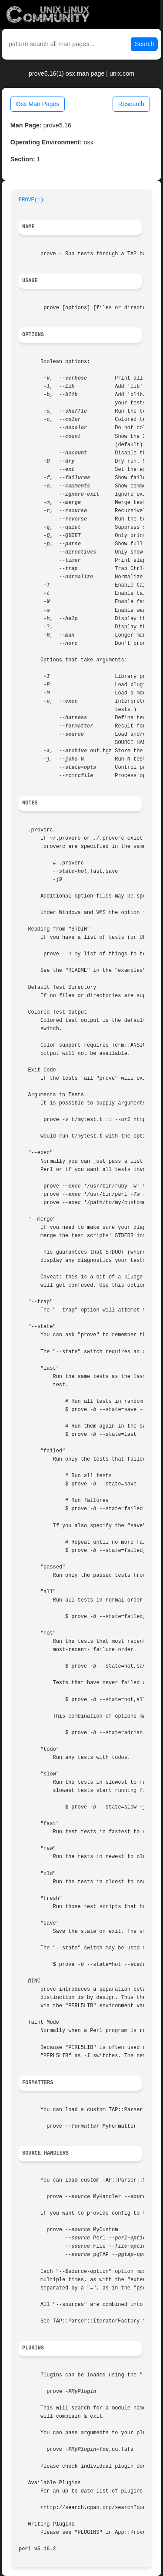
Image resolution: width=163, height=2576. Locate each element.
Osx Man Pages (38, 103)
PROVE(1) (31, 200)
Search (144, 43)
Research (131, 103)
